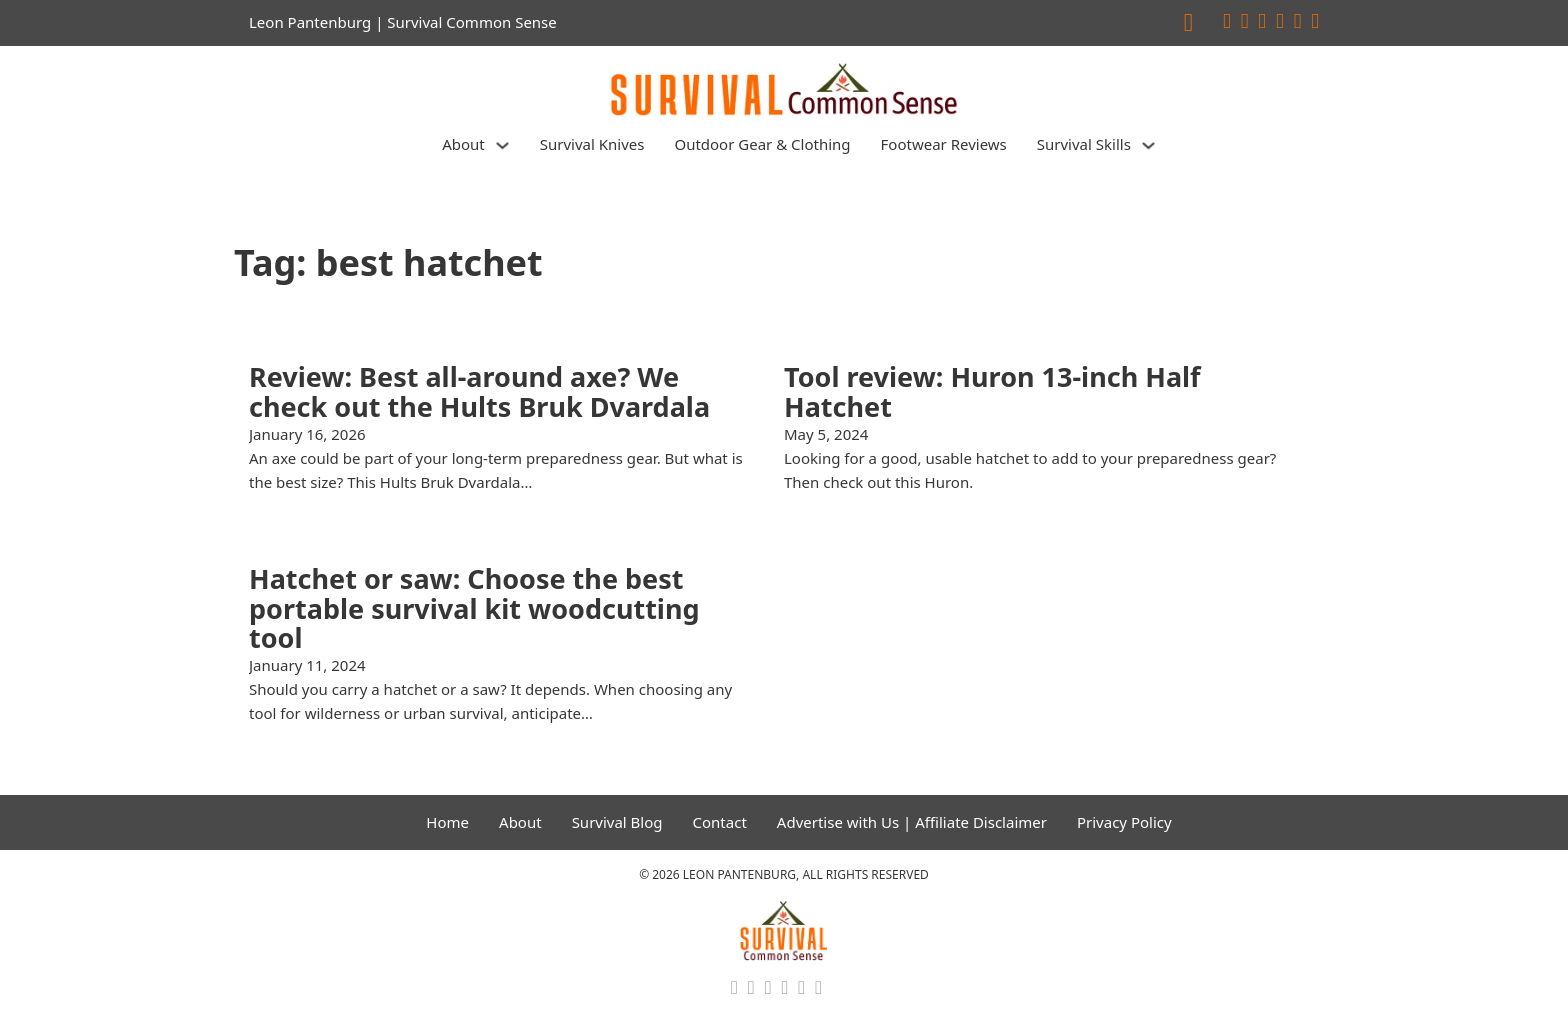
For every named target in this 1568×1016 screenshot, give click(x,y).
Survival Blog (617, 822)
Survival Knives (592, 144)
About (463, 144)
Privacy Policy (1124, 822)
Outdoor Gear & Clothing (762, 144)
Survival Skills (1084, 144)
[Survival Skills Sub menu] (1148, 145)
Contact (720, 822)
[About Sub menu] (502, 145)
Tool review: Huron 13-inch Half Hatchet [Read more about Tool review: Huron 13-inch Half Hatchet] (992, 391)
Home (447, 822)
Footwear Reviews (944, 144)
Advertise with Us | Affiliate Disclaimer (912, 822)
